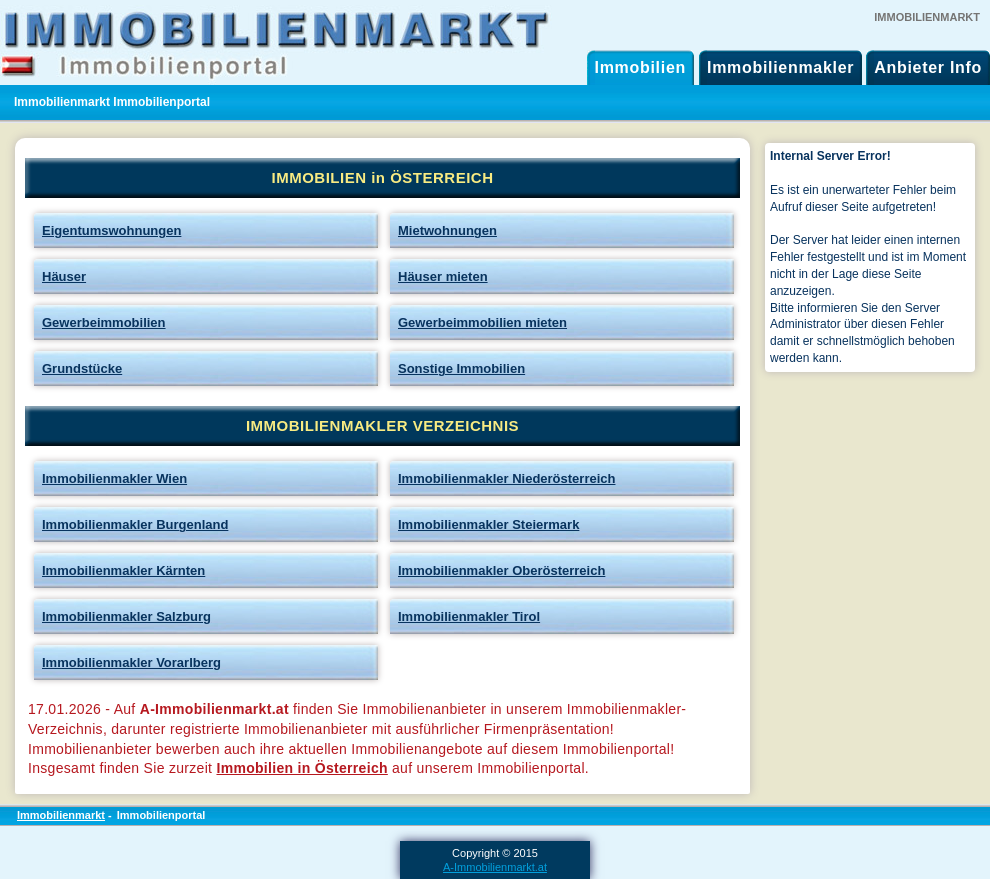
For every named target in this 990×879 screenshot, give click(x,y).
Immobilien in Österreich (301, 768)
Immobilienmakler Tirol (469, 616)
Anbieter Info (928, 67)
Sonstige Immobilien (461, 368)
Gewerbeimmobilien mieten (482, 322)
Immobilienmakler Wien (114, 478)
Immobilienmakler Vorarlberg (131, 662)
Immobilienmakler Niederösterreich (506, 478)
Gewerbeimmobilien (104, 322)
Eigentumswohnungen (111, 230)
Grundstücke (82, 368)
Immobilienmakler (780, 67)
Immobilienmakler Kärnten (123, 570)
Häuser (64, 276)
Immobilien (640, 67)
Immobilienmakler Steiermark (488, 524)
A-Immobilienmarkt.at (495, 867)
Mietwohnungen (447, 230)
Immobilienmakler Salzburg (126, 616)
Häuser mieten (443, 276)
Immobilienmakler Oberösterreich (501, 570)
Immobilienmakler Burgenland (135, 524)
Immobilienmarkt (61, 815)
